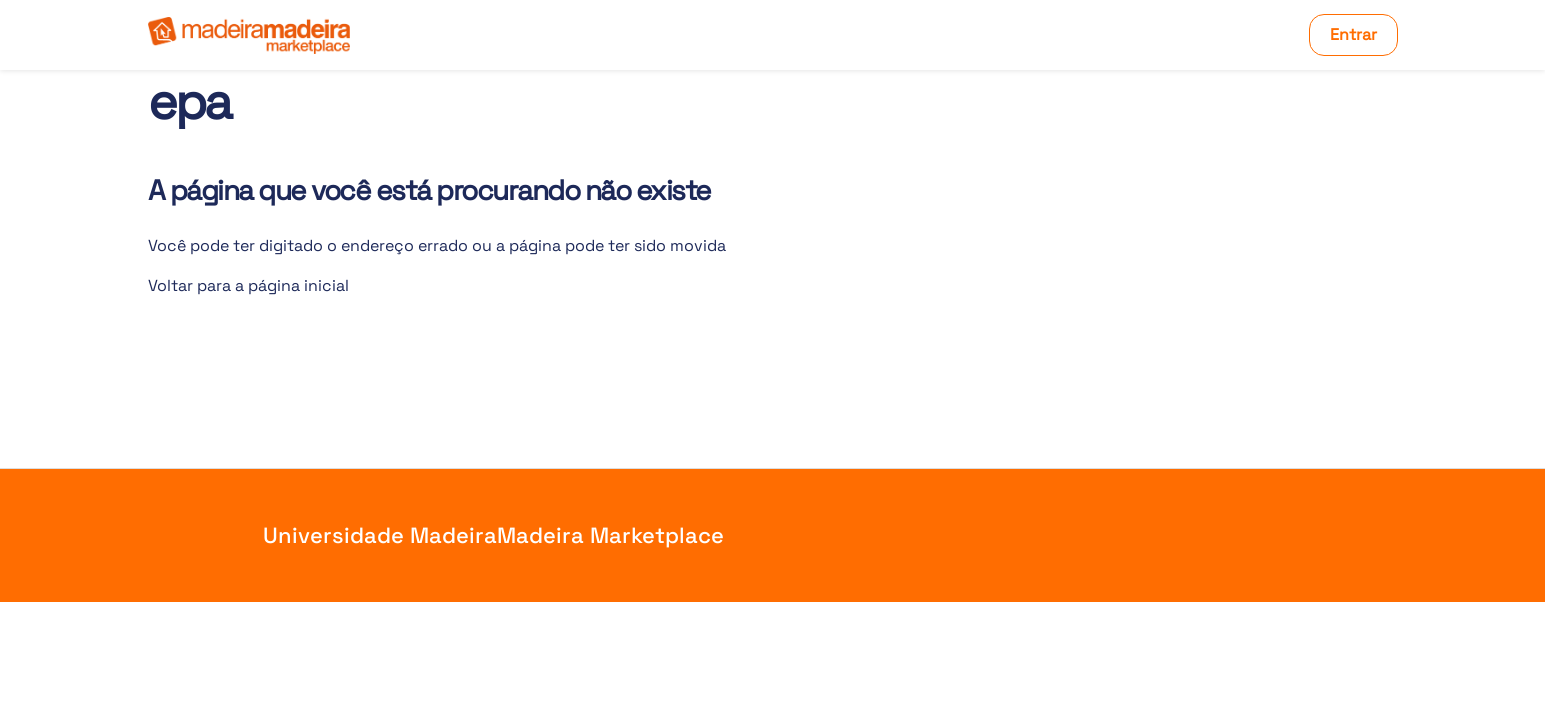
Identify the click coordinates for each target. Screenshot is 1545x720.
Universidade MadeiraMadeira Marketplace (493, 535)
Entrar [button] (1353, 34)
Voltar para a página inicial (248, 285)
